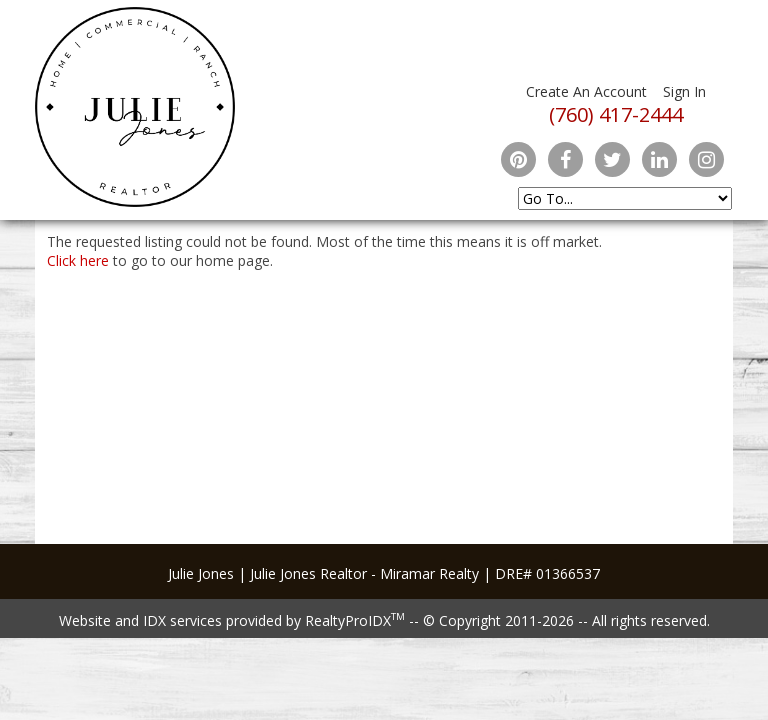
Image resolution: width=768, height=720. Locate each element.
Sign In (684, 91)
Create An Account (586, 91)
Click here (78, 260)
